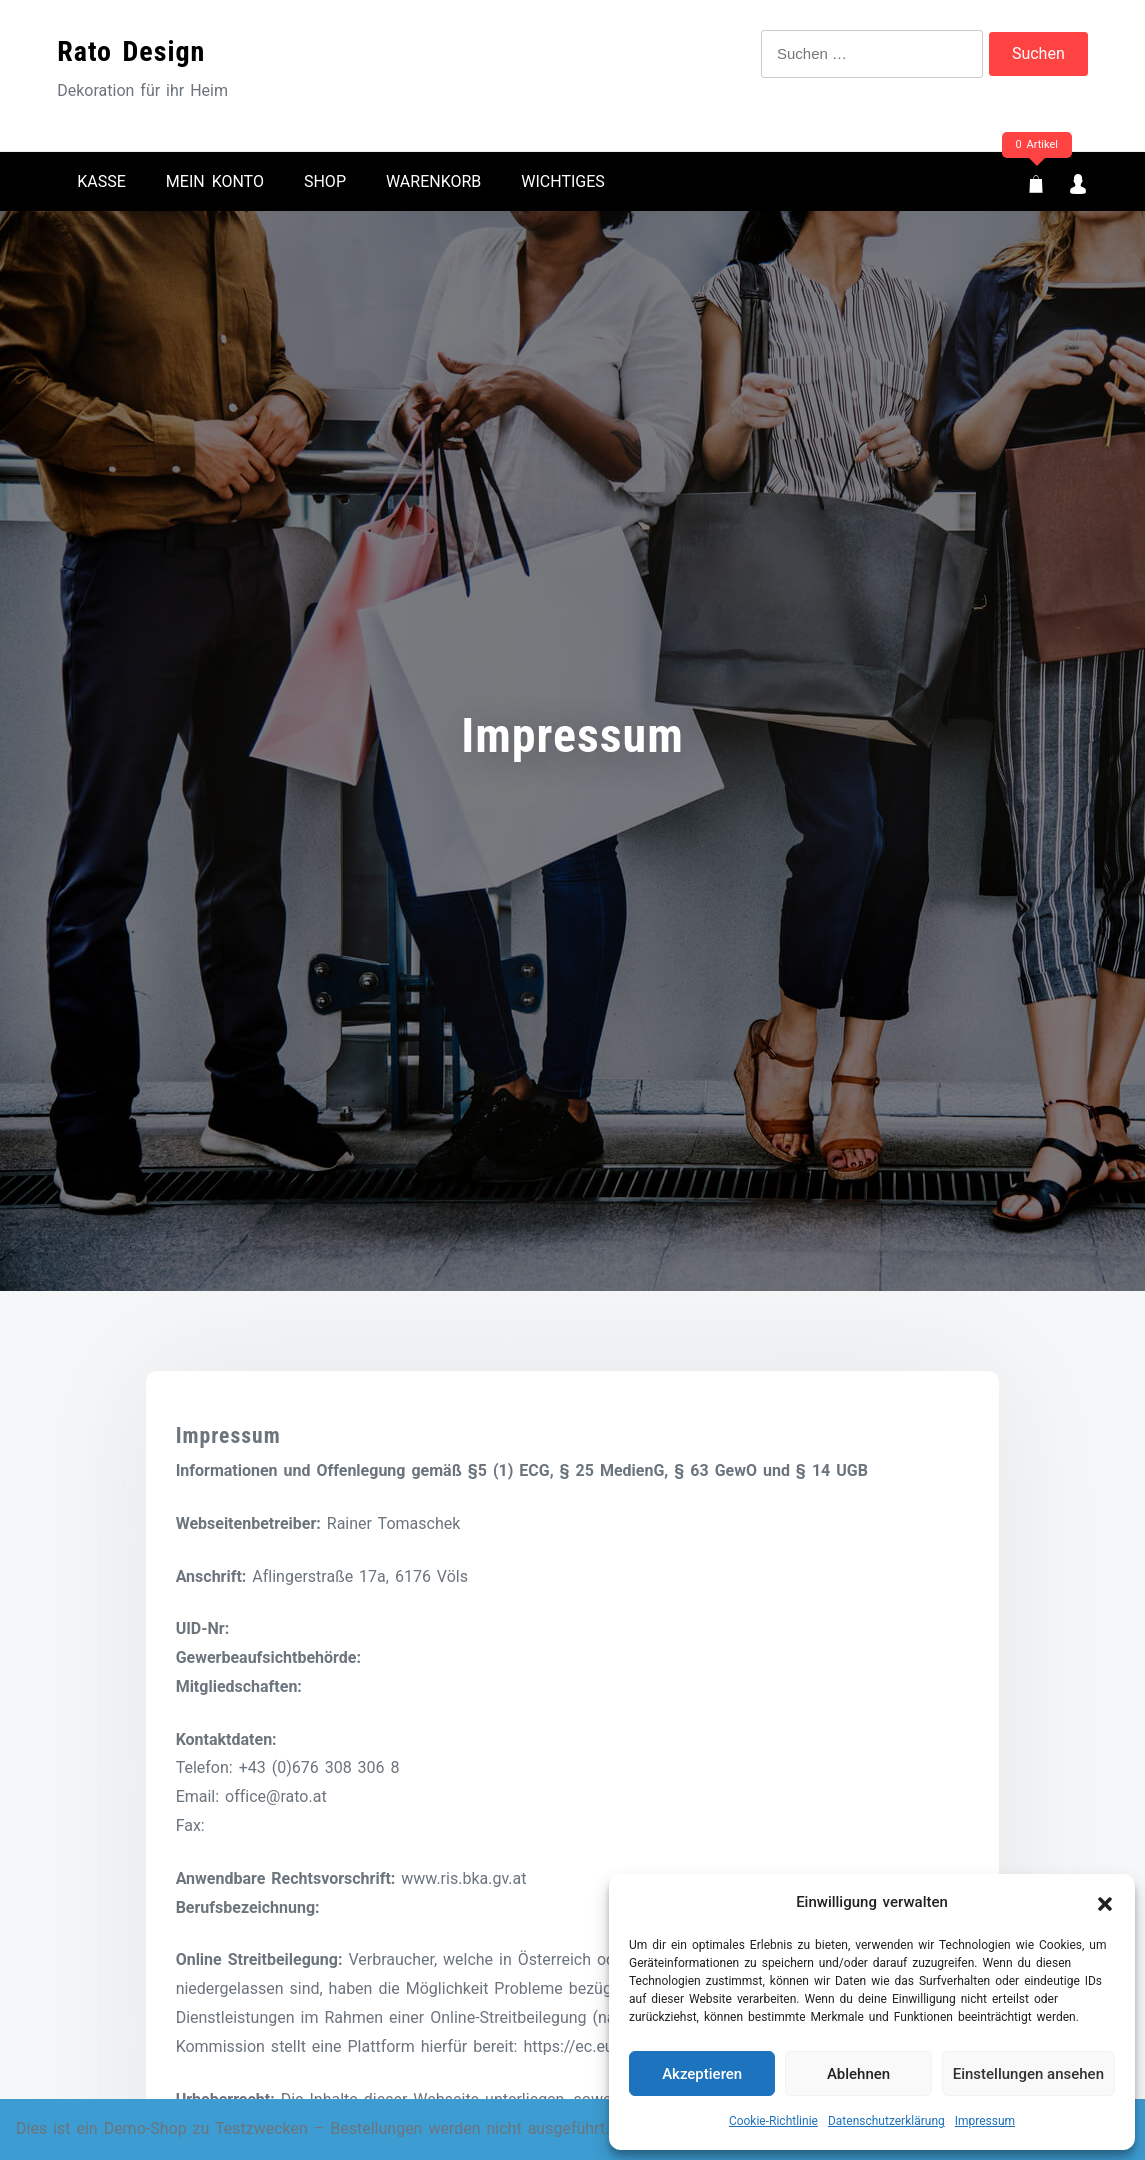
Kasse (101, 181)
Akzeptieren (702, 2074)
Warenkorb (433, 181)
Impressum (985, 2121)
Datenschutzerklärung (886, 2121)
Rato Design (131, 51)
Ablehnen (858, 2074)
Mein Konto (215, 181)
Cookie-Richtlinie (773, 2121)
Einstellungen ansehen (1028, 2074)
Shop (325, 181)
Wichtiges (563, 181)
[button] (1105, 1903)
